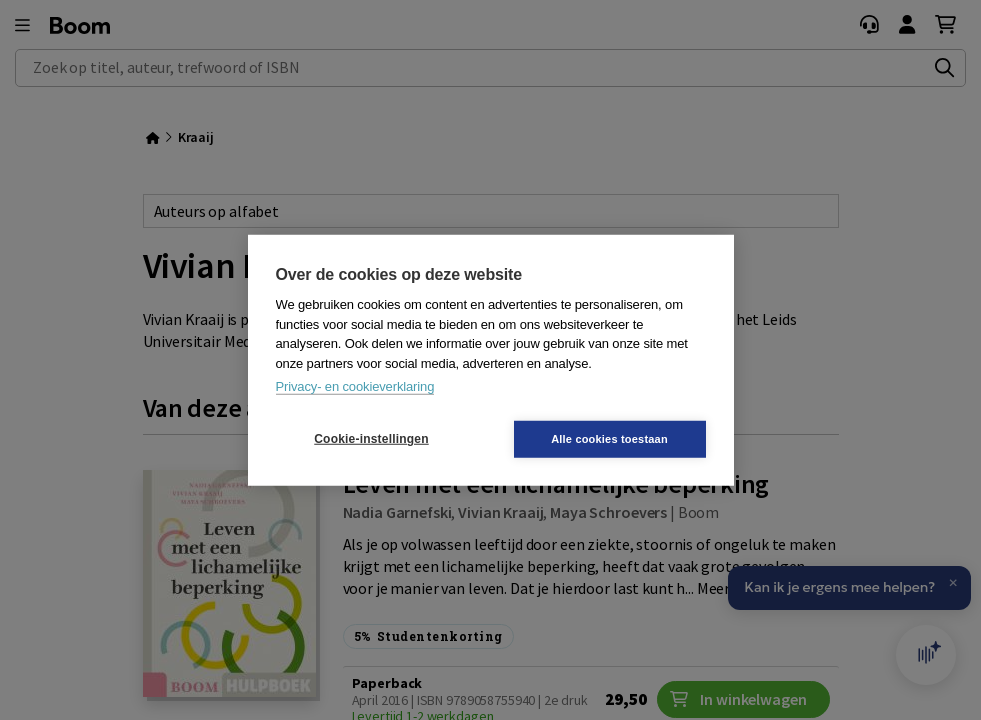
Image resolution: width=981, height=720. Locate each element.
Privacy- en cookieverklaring (355, 386)
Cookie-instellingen (371, 439)
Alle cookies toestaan (609, 438)
